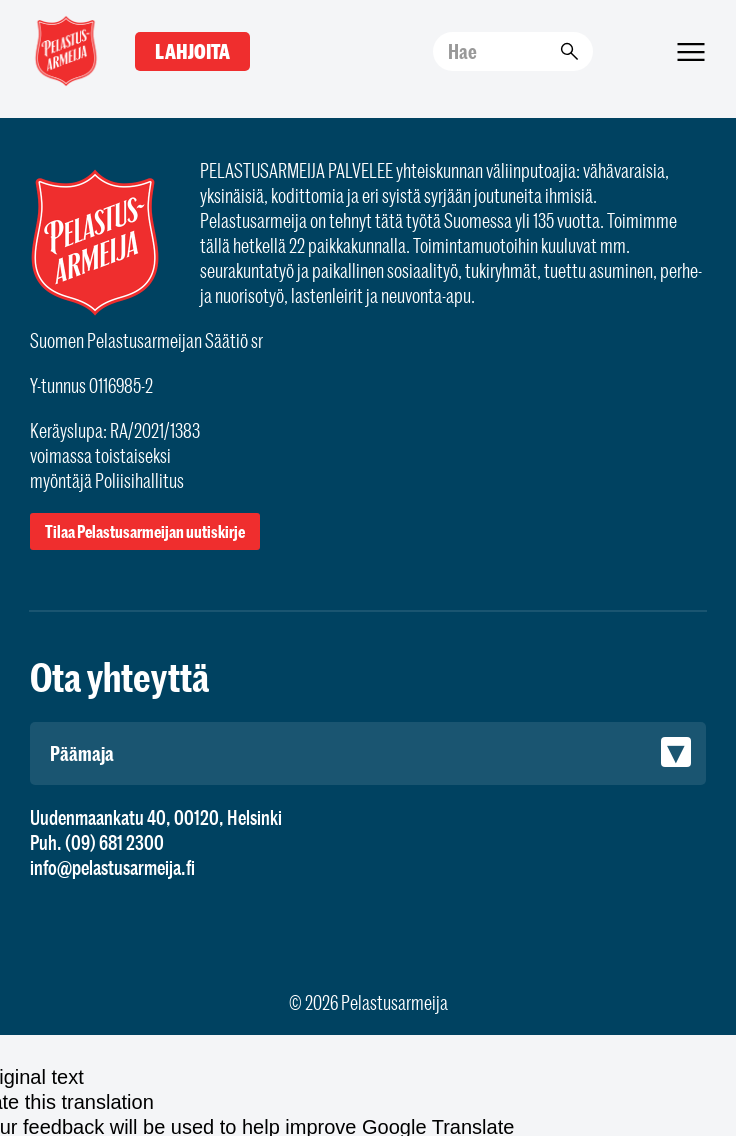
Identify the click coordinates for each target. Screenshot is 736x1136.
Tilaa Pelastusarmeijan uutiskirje (145, 531)
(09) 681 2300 (114, 842)
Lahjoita (192, 51)
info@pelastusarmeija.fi (112, 867)
